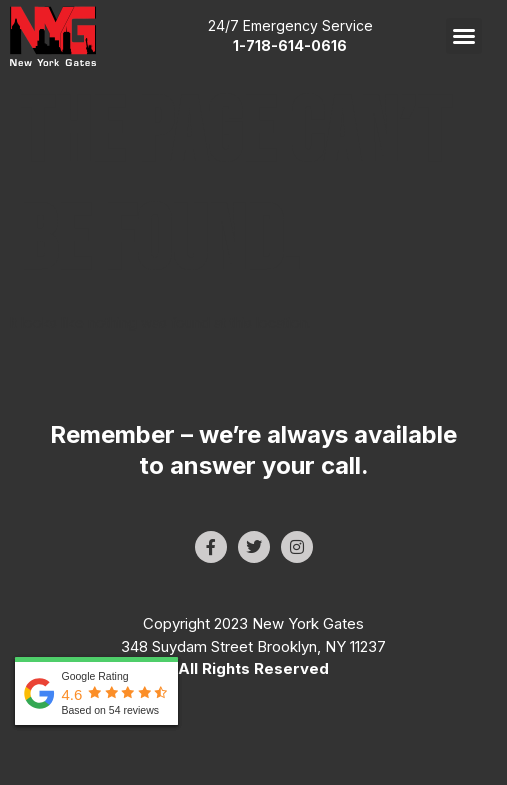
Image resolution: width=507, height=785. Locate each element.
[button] (464, 36)
